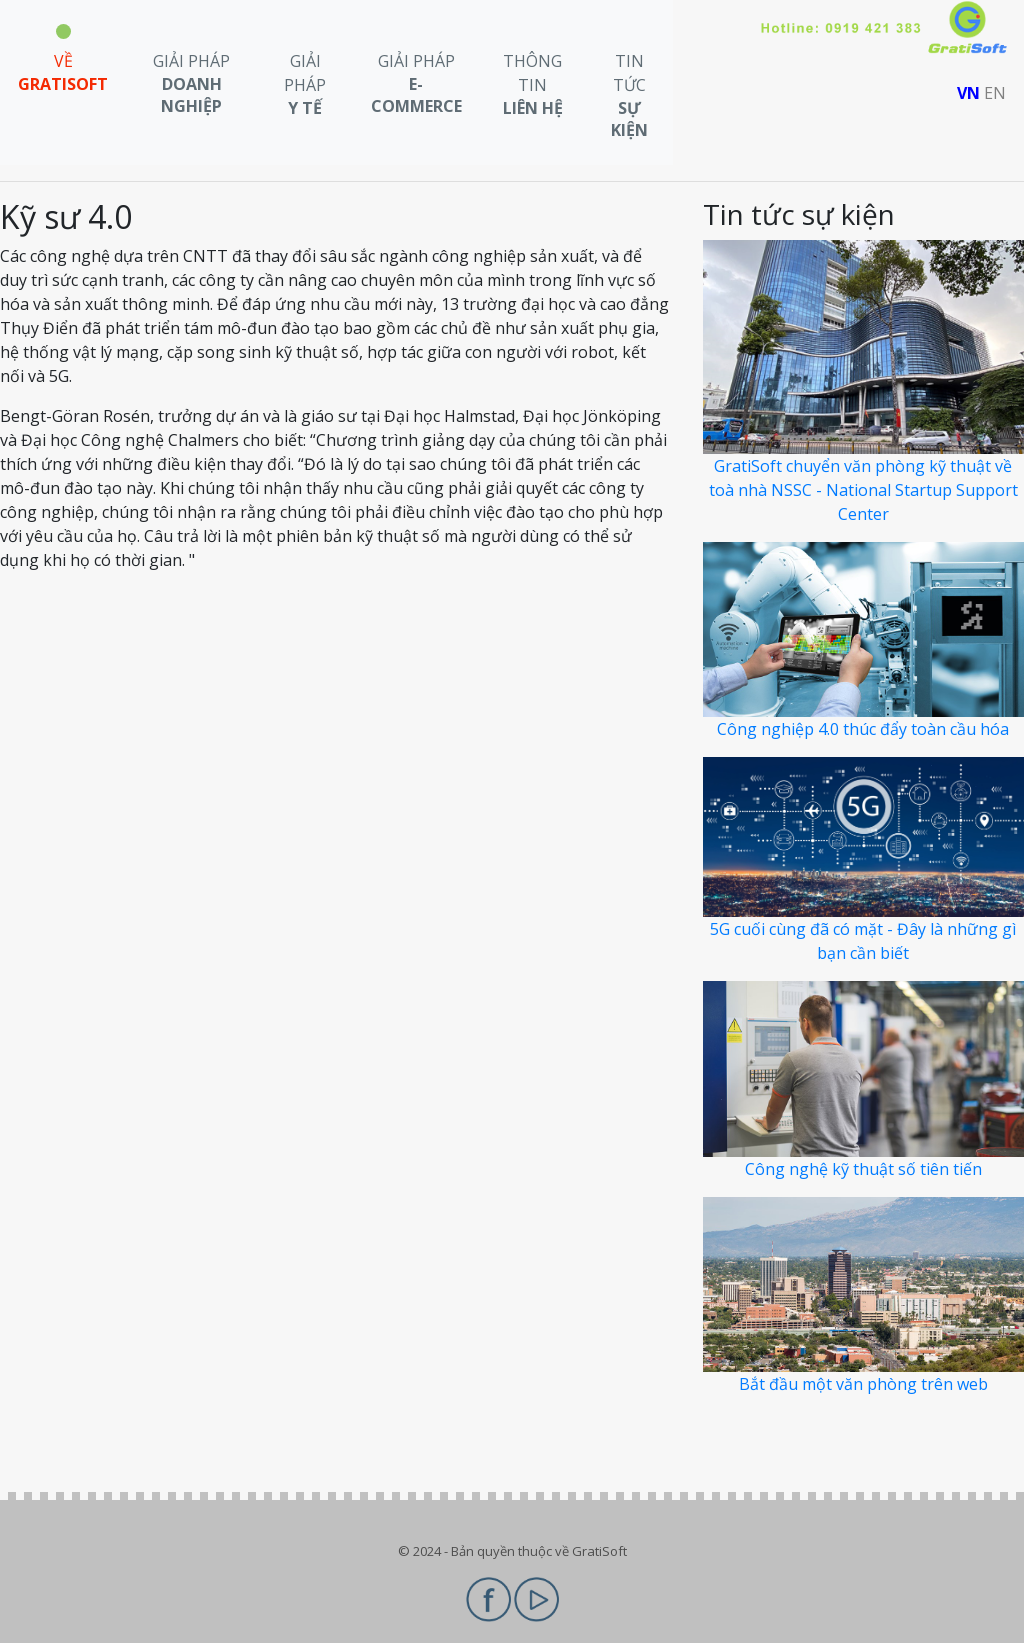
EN (995, 93)
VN (968, 93)
